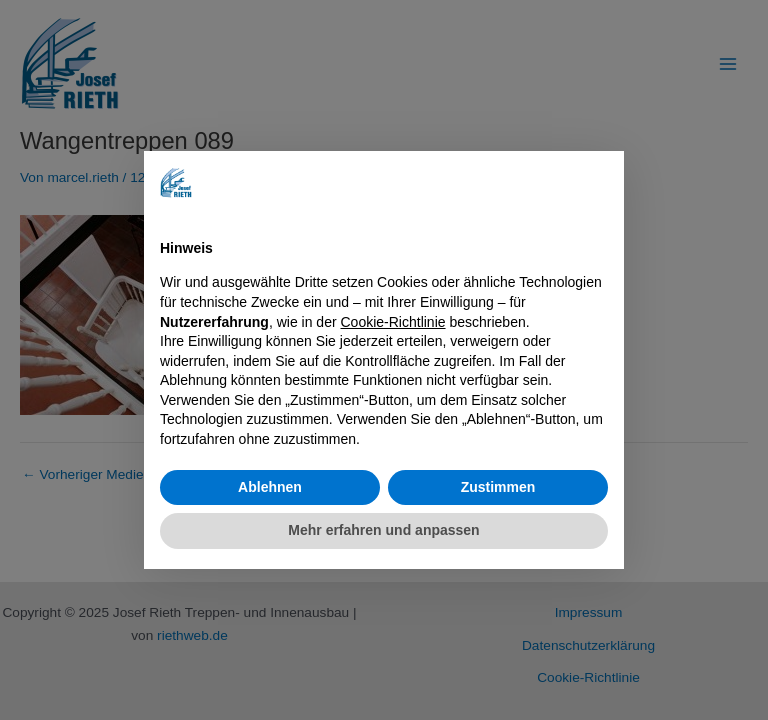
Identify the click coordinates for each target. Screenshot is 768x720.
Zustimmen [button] (498, 487)
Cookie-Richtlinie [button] (393, 322)
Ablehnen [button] (270, 487)
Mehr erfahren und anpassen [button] (383, 530)
